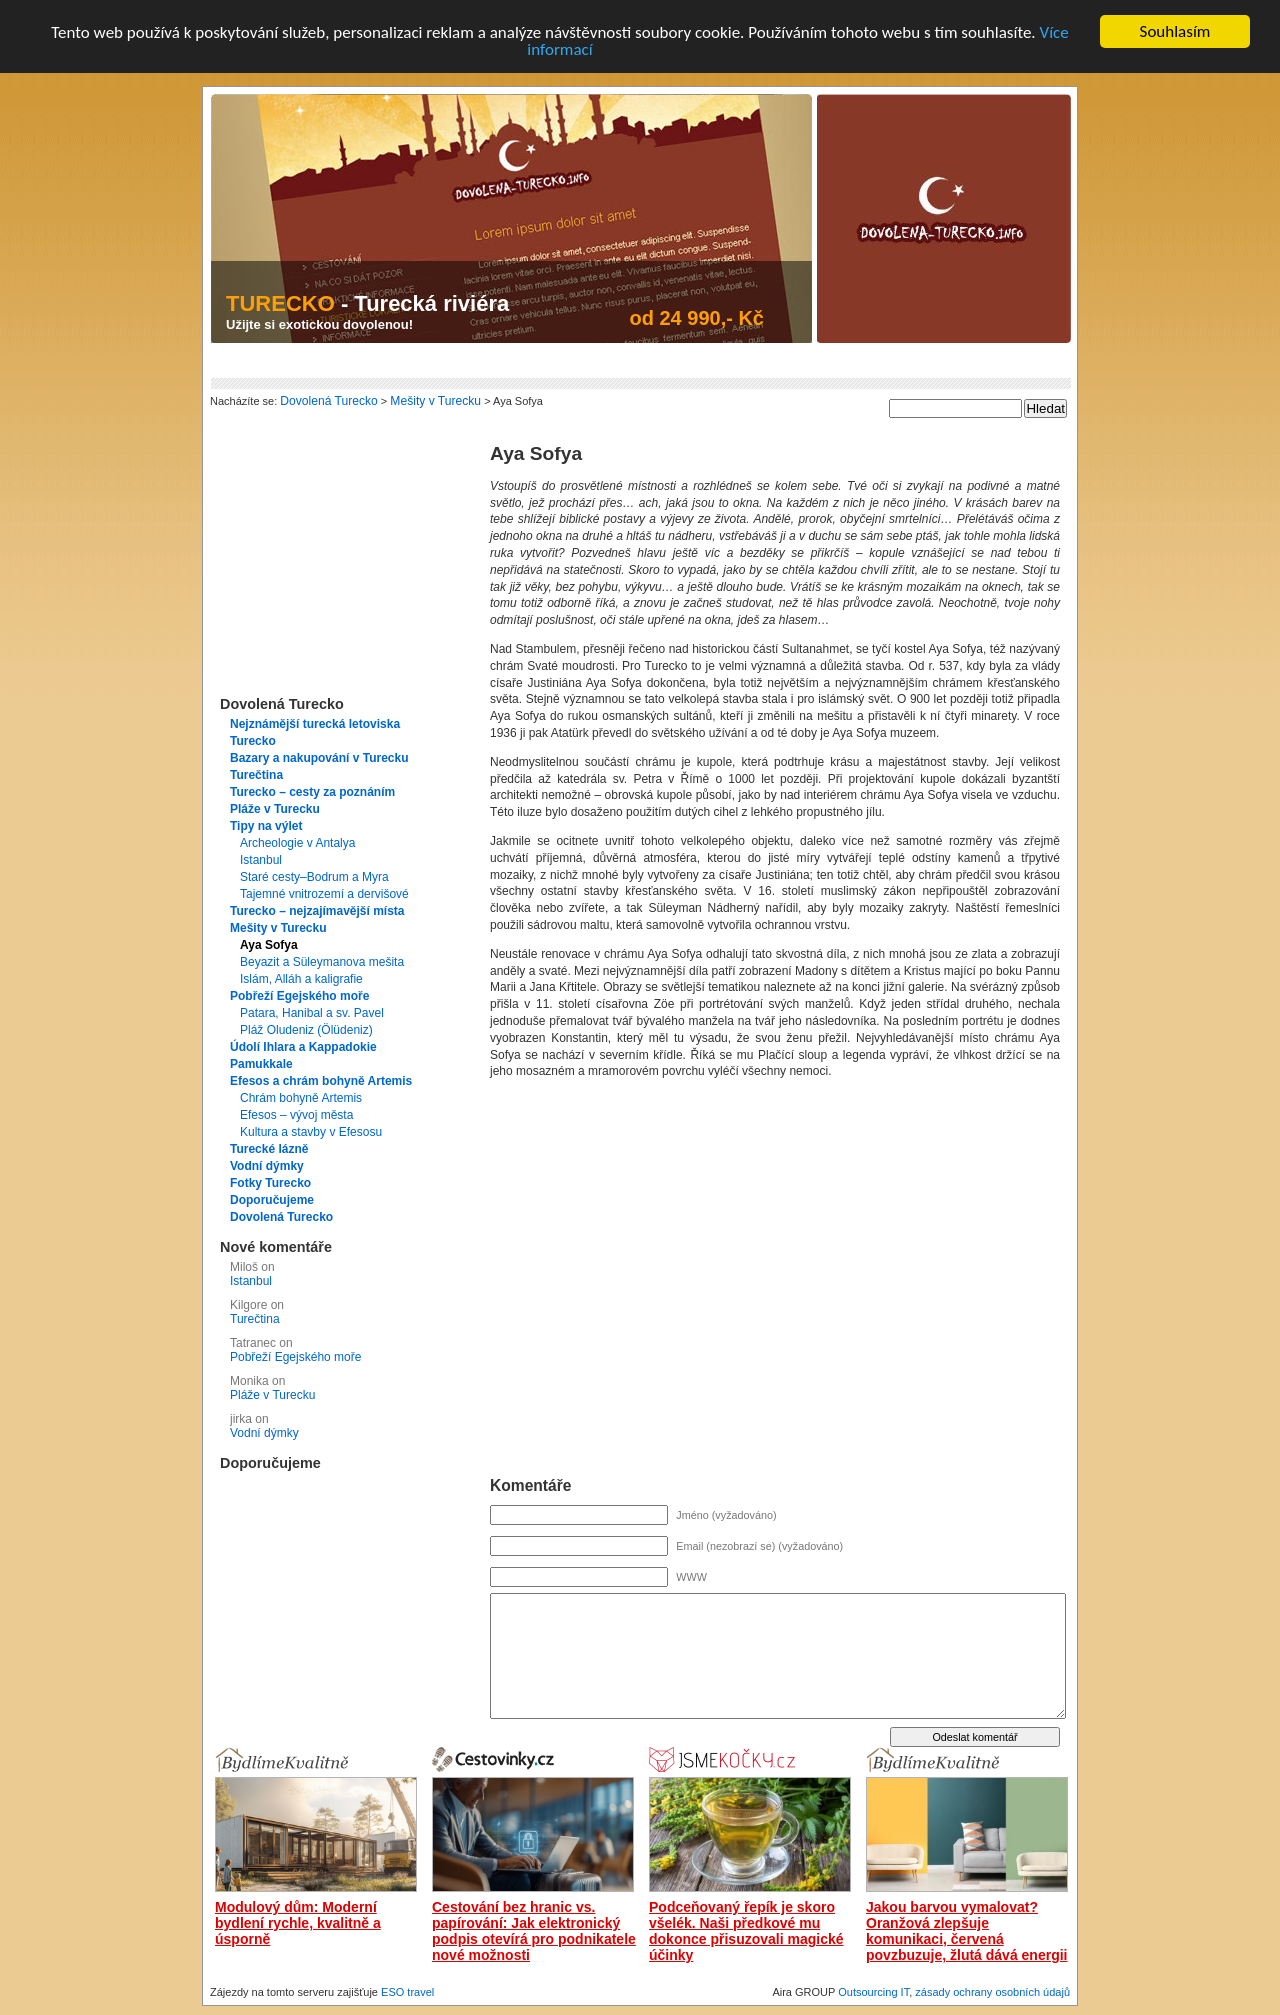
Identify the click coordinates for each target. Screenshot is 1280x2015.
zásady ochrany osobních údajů (992, 1992)
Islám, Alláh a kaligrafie (301, 979)
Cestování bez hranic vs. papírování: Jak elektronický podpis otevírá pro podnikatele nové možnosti (534, 1931)
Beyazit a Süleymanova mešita (322, 962)
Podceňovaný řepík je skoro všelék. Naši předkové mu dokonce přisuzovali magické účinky (746, 1931)
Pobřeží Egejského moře (299, 996)
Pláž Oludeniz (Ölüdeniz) (306, 1030)
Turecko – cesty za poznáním (312, 792)
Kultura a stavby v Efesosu (311, 1132)
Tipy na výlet (266, 826)
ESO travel (407, 1992)
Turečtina (256, 775)
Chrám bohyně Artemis (301, 1098)
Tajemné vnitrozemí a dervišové (324, 894)
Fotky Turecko (270, 1183)
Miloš (244, 1267)
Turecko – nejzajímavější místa (317, 911)
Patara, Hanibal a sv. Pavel (312, 1013)
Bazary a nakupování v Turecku (319, 758)
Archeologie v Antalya (297, 843)
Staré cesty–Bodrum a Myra (314, 877)
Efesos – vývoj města (296, 1115)
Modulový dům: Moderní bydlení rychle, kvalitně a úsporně (298, 1923)
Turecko (253, 741)
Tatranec (253, 1343)
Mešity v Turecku (278, 928)
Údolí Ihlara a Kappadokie (303, 1047)
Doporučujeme (272, 1200)
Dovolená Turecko (281, 1217)
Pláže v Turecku (275, 809)
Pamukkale (261, 1064)
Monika (249, 1381)
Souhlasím (1175, 31)
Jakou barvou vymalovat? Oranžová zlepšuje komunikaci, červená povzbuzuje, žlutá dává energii (966, 1931)
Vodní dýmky (267, 1166)
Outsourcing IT (873, 1992)
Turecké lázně (269, 1149)
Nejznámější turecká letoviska (315, 724)
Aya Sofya (269, 945)
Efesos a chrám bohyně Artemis (321, 1081)
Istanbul (261, 860)
